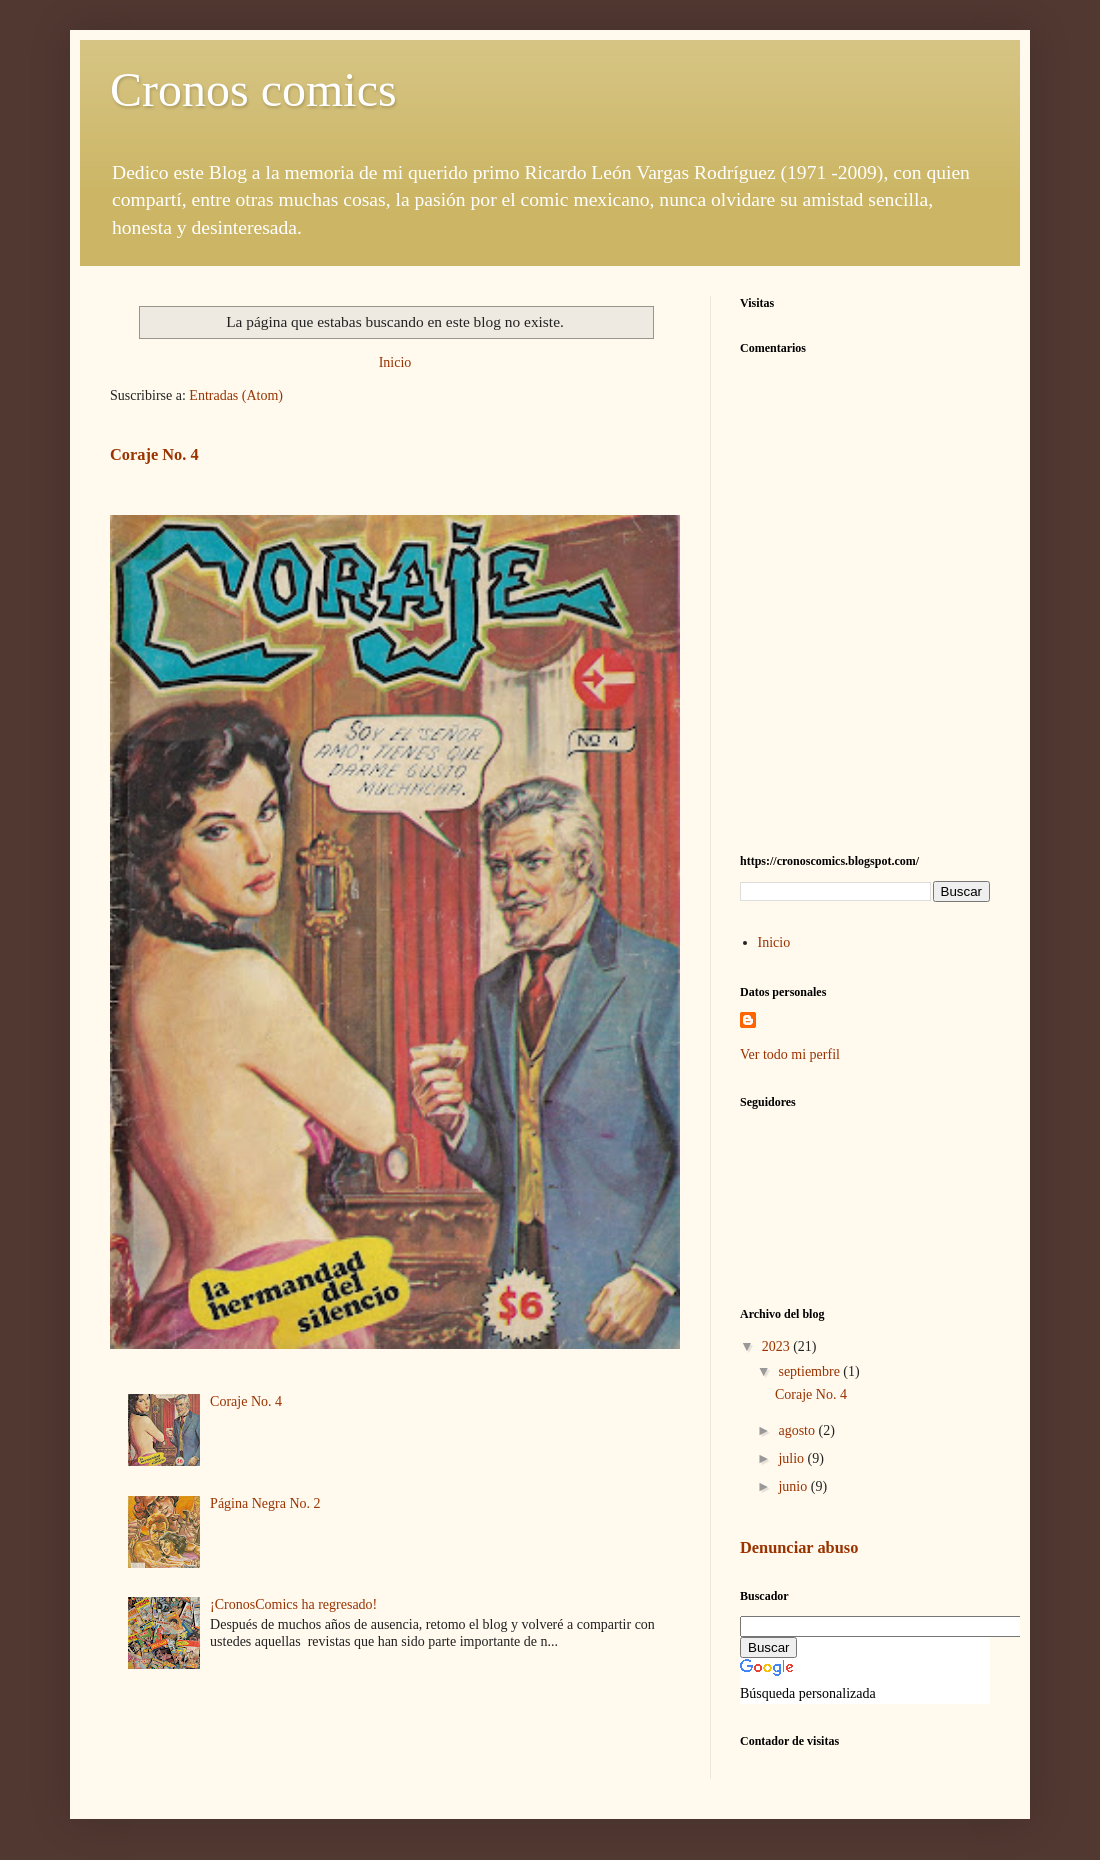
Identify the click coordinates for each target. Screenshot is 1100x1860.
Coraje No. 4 (154, 454)
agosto (798, 1430)
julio (792, 1458)
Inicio (395, 362)
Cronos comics (253, 89)
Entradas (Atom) (236, 395)
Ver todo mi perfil (790, 1054)
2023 (778, 1346)
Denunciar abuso (799, 1547)
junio (794, 1486)
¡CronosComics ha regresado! (293, 1604)
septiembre (810, 1371)
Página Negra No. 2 (265, 1503)
